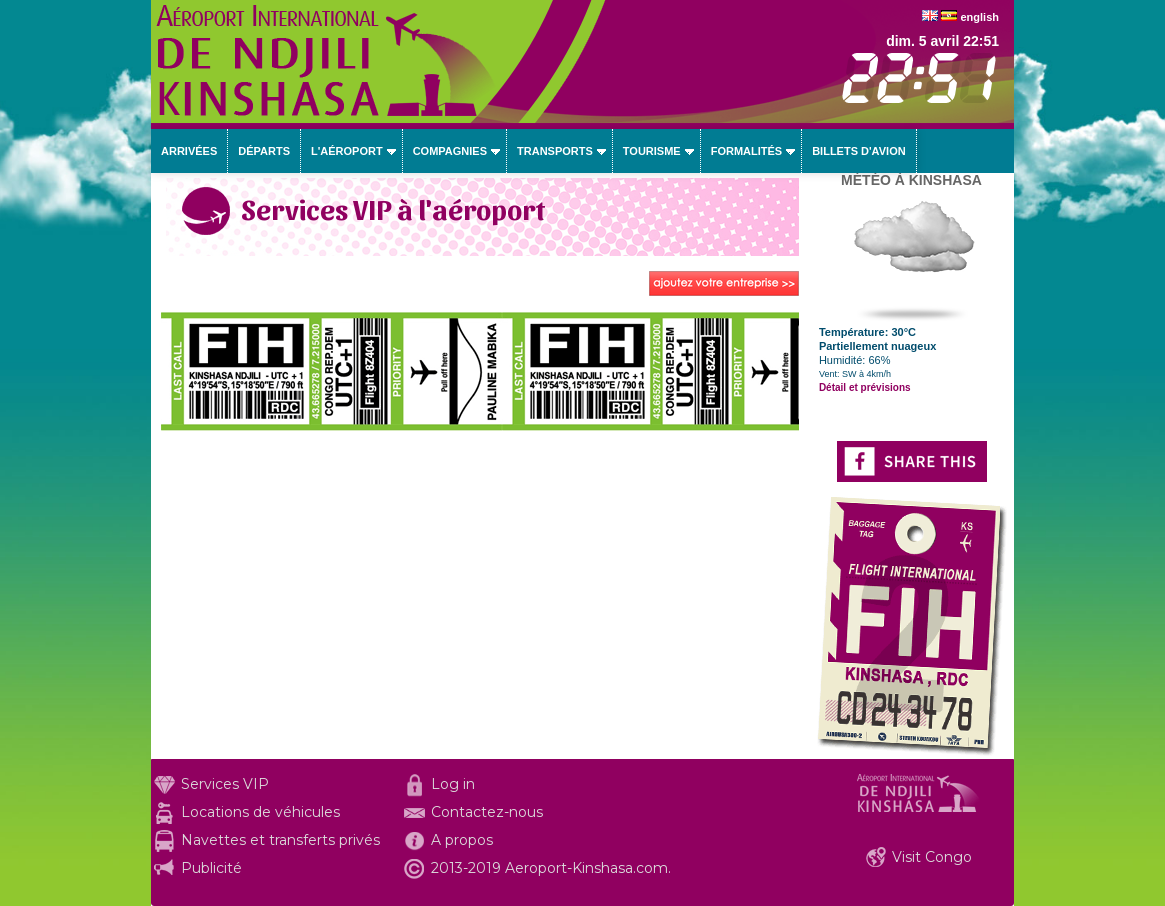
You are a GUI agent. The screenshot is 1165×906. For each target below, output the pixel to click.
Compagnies (450, 151)
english (979, 17)
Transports (555, 151)
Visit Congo (932, 857)
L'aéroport (347, 151)
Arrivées (189, 151)
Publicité (211, 868)
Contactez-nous (487, 812)
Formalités (747, 151)
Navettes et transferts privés (280, 840)
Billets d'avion (858, 151)
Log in (453, 784)
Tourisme (652, 151)
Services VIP (225, 784)
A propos (462, 840)
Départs (264, 151)
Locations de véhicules (260, 812)
